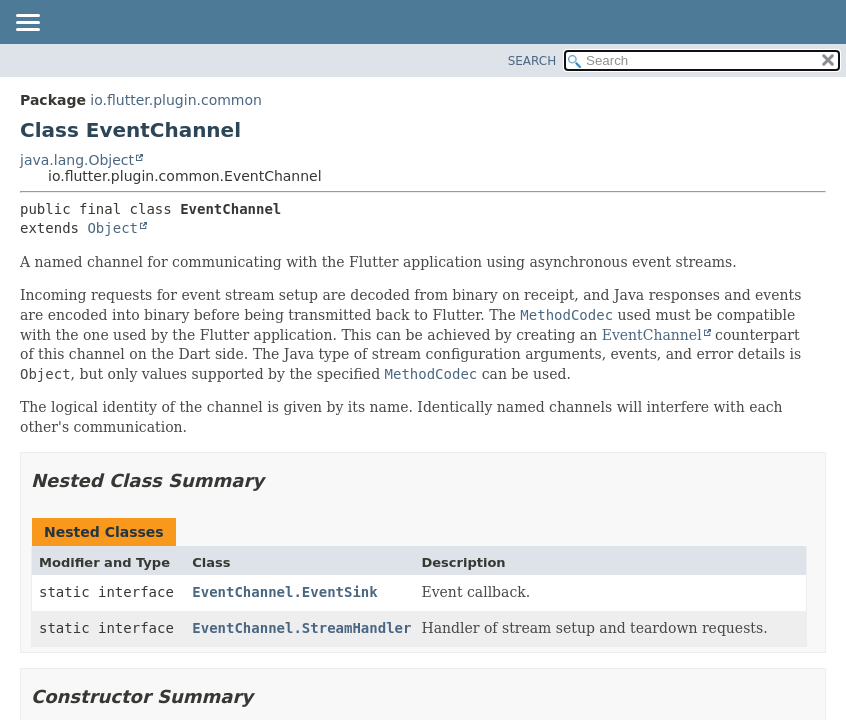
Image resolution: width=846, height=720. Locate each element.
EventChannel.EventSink (284, 592)
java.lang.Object (77, 160)
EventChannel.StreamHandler (301, 628)
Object (112, 228)
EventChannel (652, 335)
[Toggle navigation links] (27, 24)
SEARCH (532, 61)
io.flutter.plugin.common (176, 100)
